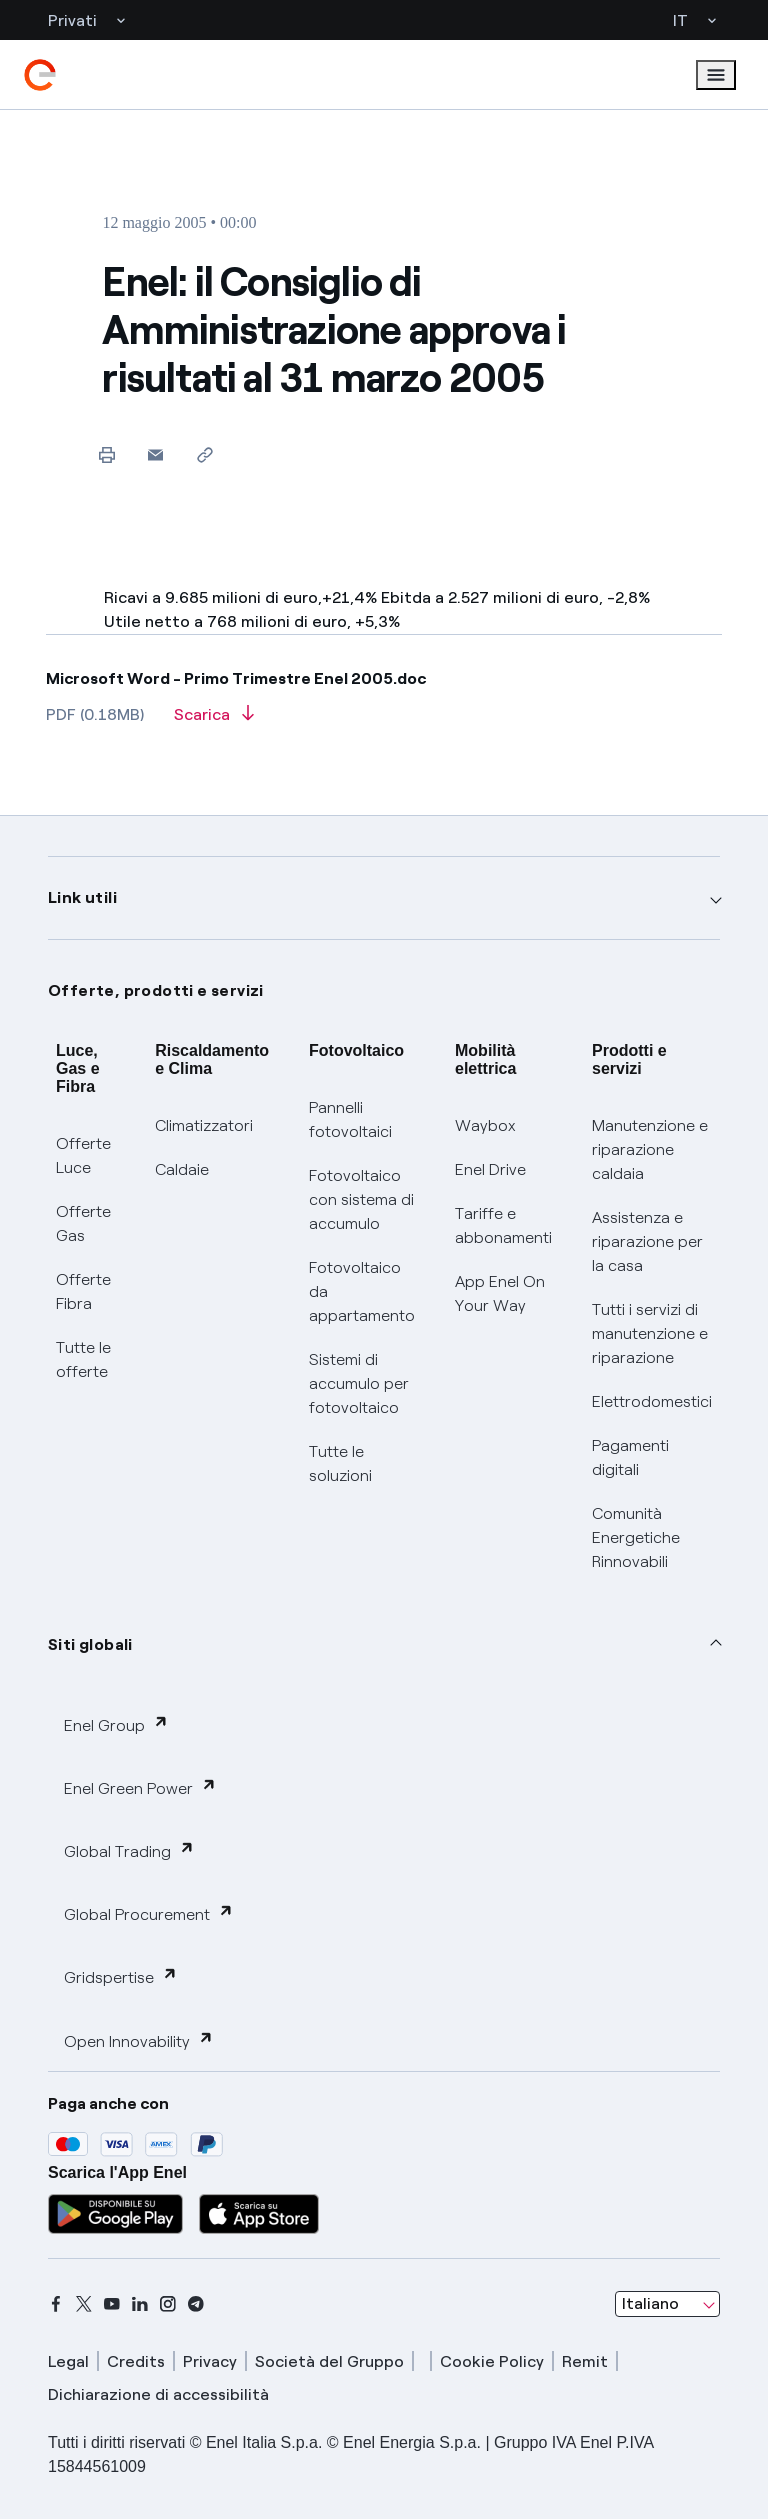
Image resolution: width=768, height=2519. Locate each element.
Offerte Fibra (83, 1291)
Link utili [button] (82, 897)
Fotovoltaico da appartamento (362, 1291)
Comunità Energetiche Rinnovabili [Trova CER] (636, 1537)
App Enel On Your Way (500, 1293)
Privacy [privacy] (210, 2361)
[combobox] (667, 2304)
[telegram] (196, 2304)
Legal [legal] (68, 2361)
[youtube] (112, 2304)
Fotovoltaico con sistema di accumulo (361, 1199)
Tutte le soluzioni (340, 1463)
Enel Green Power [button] (140, 1787)
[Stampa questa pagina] (106, 454)
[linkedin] (140, 2304)
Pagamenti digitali (630, 1457)
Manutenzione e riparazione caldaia (650, 1149)
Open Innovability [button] (139, 2040)
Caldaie (182, 1169)
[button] (155, 454)
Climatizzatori (204, 1125)
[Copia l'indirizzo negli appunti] (204, 454)
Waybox (485, 1125)
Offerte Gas (83, 1223)
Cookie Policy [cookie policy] (492, 2361)
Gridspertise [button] (121, 1976)
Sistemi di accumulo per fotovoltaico (359, 1383)
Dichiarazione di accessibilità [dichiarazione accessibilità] (158, 2394)
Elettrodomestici (652, 1401)
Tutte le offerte (83, 1359)
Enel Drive (490, 1169)
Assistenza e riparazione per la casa (647, 1241)
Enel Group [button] (116, 1724)
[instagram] (168, 2304)
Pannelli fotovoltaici (350, 1119)
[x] (84, 2304)
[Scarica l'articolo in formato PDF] (214, 721)
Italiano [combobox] (650, 2303)
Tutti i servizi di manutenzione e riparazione (650, 1333)
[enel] (40, 75)
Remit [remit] (585, 2361)
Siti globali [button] (90, 1644)
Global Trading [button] (129, 1850)
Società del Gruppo (329, 2361)
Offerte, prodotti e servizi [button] (156, 990)
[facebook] (56, 2304)
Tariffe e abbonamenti (503, 1225)
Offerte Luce (83, 1155)
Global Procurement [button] (149, 1913)
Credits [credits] (136, 2361)
